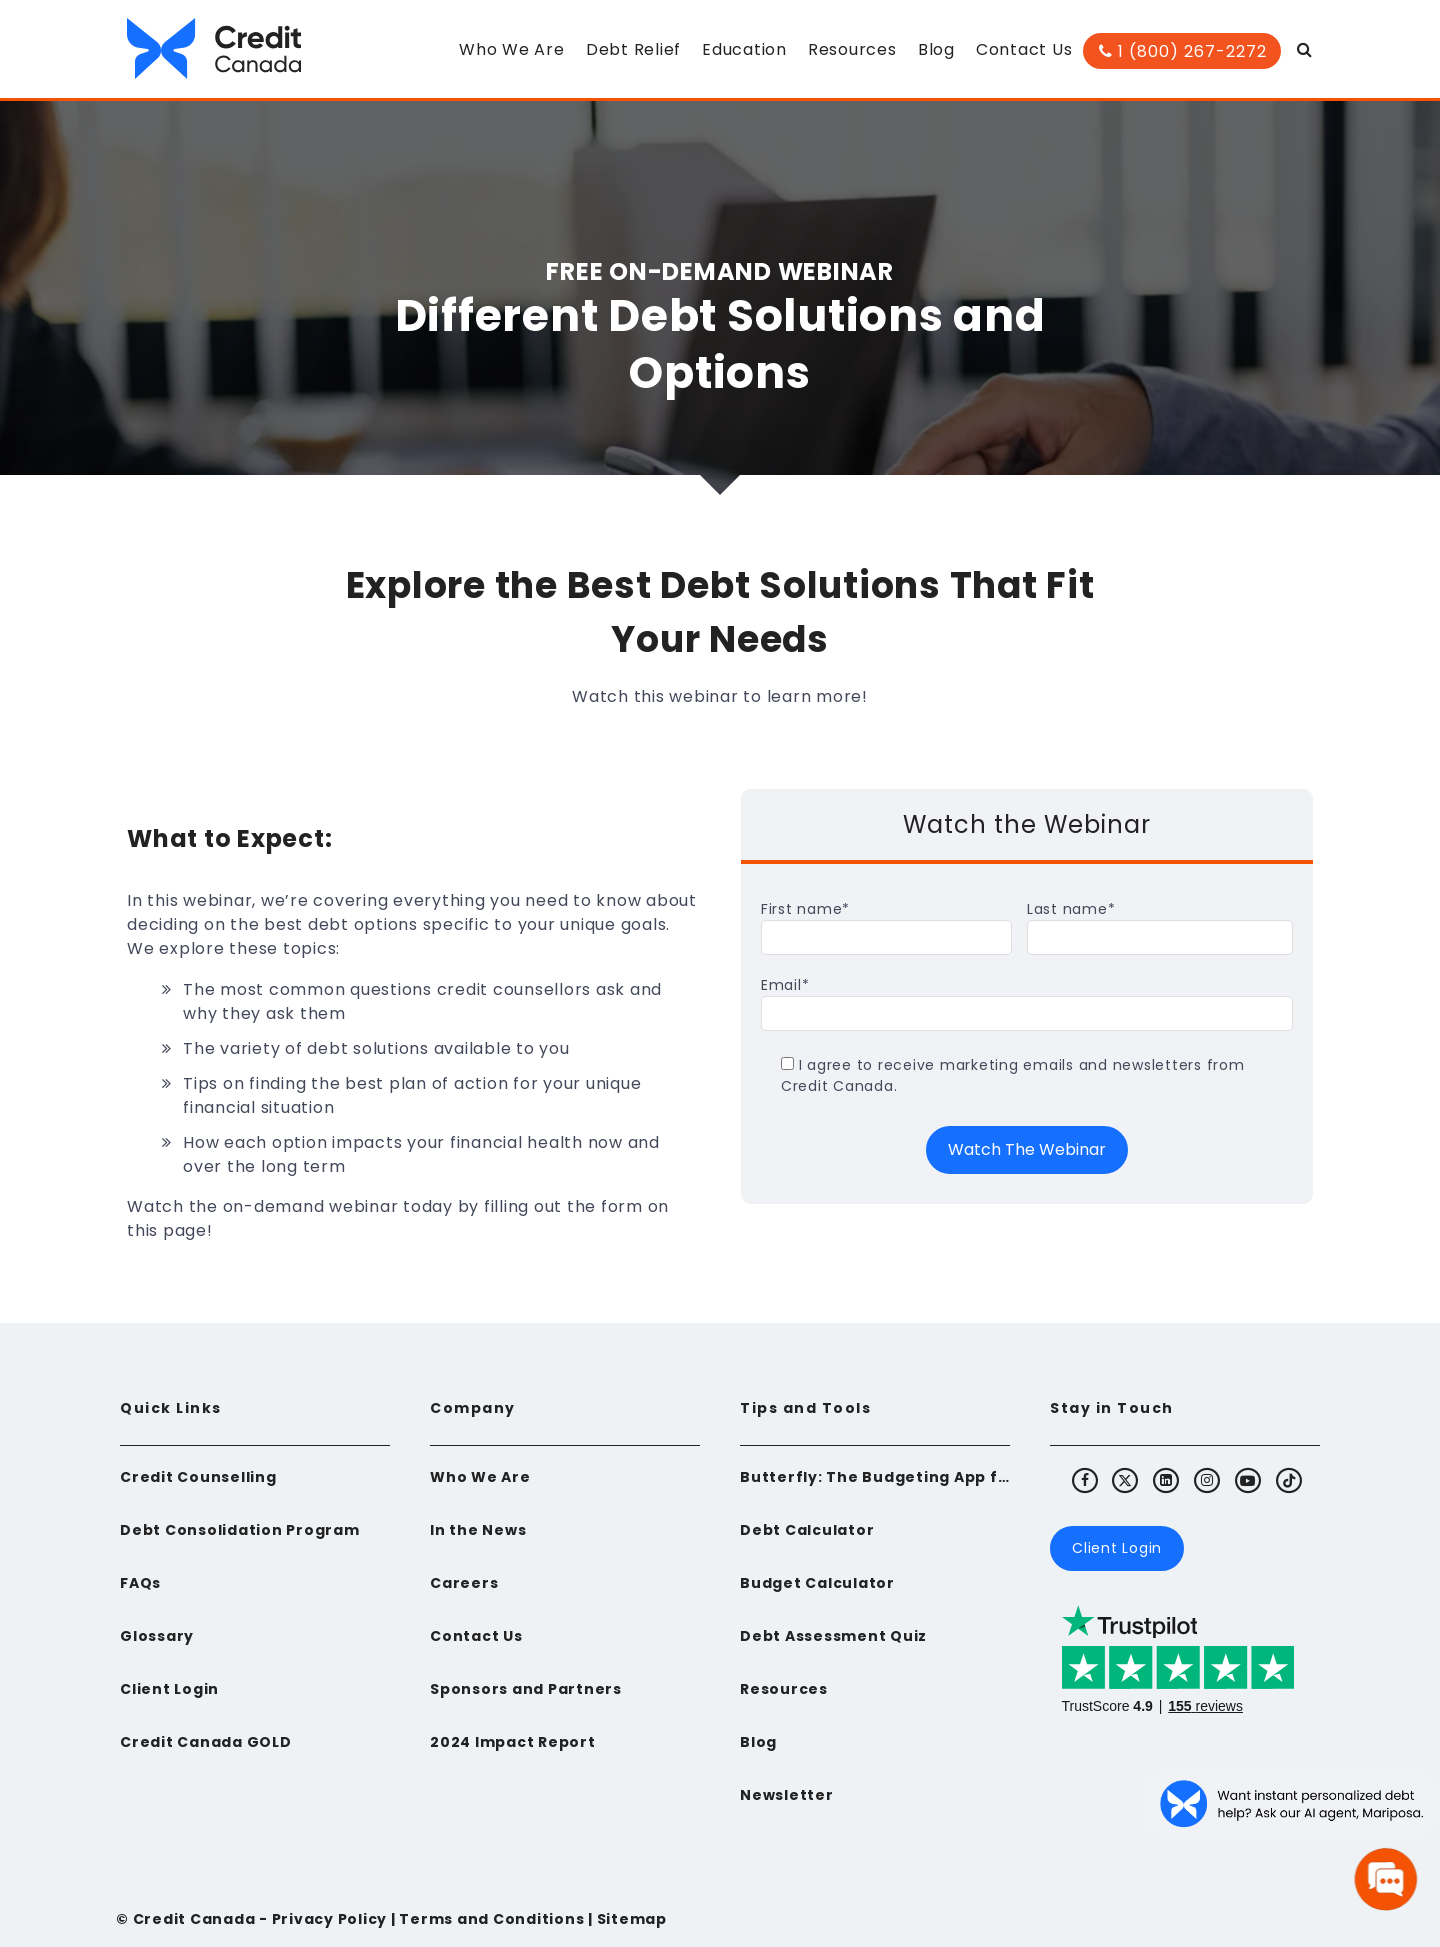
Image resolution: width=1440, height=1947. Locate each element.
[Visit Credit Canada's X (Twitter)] (1126, 1480)
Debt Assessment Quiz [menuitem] (833, 1636)
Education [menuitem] (744, 49)
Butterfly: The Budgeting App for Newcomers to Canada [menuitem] (875, 1477)
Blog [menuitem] (936, 49)
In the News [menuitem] (478, 1530)
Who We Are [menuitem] (512, 49)
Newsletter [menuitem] (787, 1795)
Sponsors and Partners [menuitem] (526, 1689)
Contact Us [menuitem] (1024, 49)
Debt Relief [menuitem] (633, 49)
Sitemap (632, 1919)
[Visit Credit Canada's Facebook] (1085, 1480)
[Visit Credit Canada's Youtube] (1248, 1480)
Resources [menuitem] (852, 49)
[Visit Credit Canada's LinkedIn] (1167, 1480)
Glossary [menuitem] (157, 1636)
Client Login (1117, 1548)
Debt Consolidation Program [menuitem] (240, 1530)
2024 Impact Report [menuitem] (513, 1742)
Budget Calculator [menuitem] (817, 1583)
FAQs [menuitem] (140, 1583)
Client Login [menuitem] (169, 1689)
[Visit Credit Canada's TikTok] (1289, 1480)
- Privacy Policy (321, 1919)
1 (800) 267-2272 (1183, 51)
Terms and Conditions (491, 1919)
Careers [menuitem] (464, 1583)
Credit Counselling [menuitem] (198, 1477)
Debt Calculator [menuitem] (807, 1530)
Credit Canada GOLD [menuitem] (206, 1742)
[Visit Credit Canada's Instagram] (1208, 1480)
